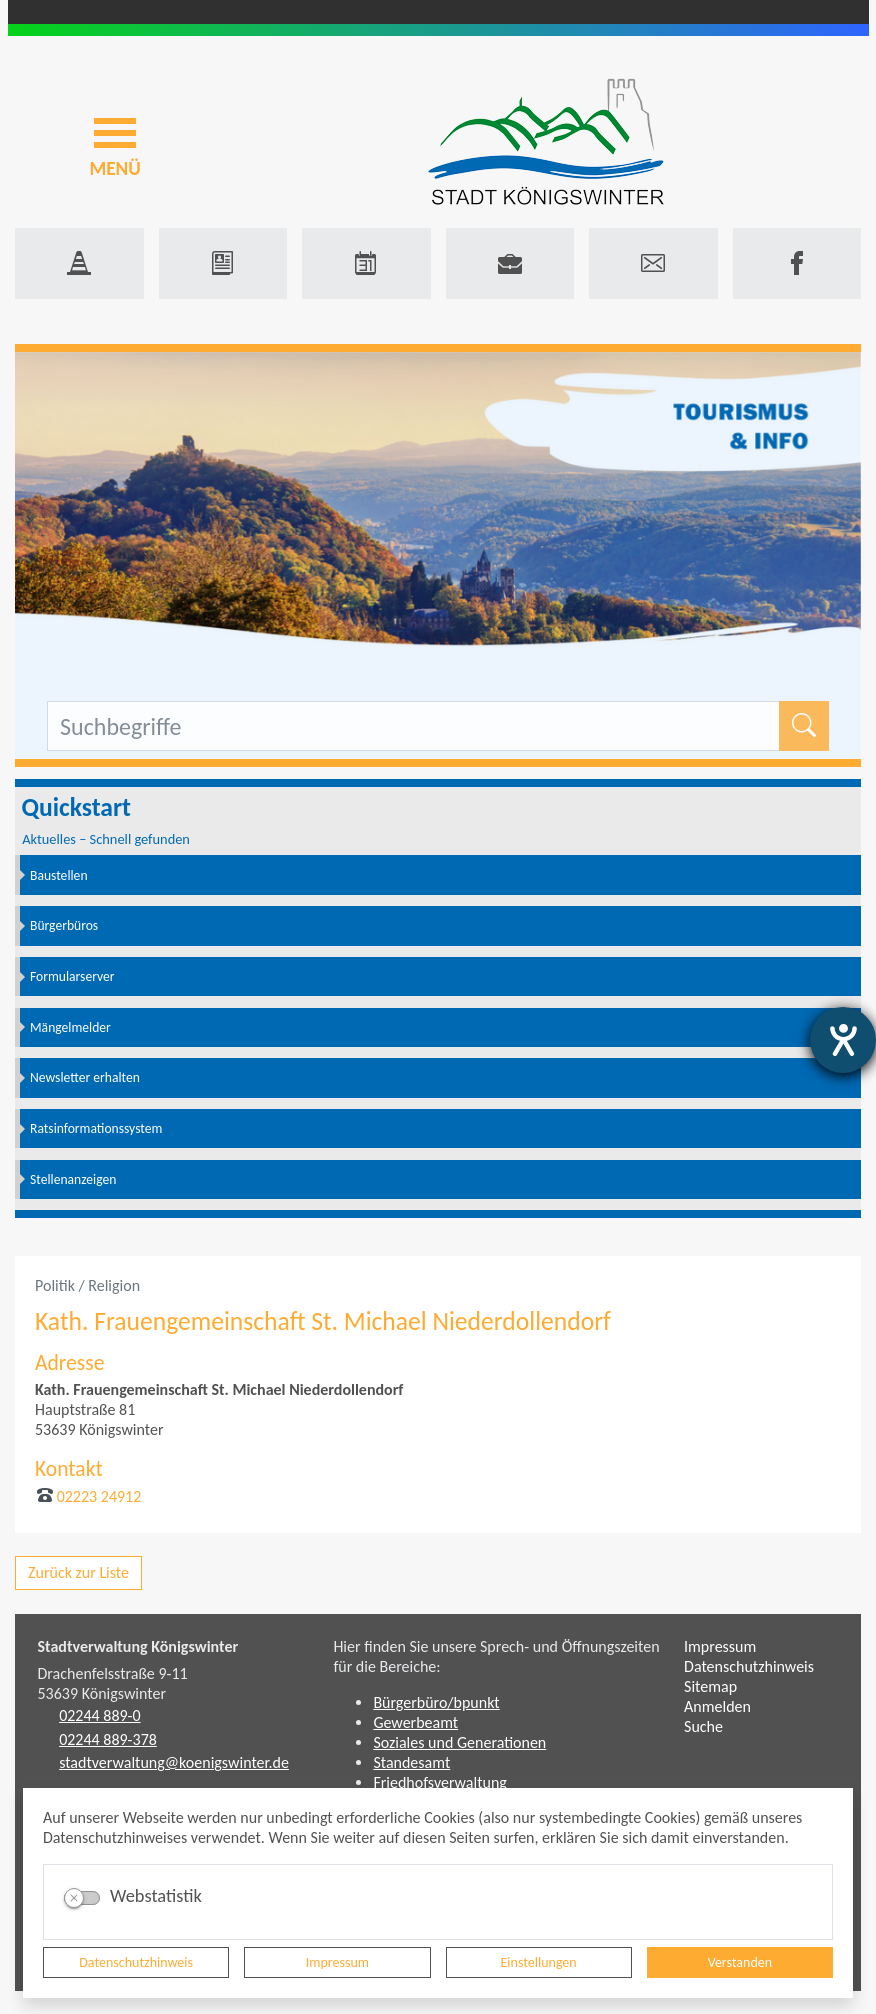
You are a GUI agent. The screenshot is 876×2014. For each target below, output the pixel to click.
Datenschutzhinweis (136, 1962)
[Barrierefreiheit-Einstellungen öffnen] (843, 1040)
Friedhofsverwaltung (440, 1782)
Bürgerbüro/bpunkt (436, 1702)
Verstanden (740, 1962)
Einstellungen (539, 1962)
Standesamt (411, 1762)
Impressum (337, 1962)
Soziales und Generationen (459, 1742)
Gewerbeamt (415, 1722)
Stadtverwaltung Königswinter (138, 1646)
